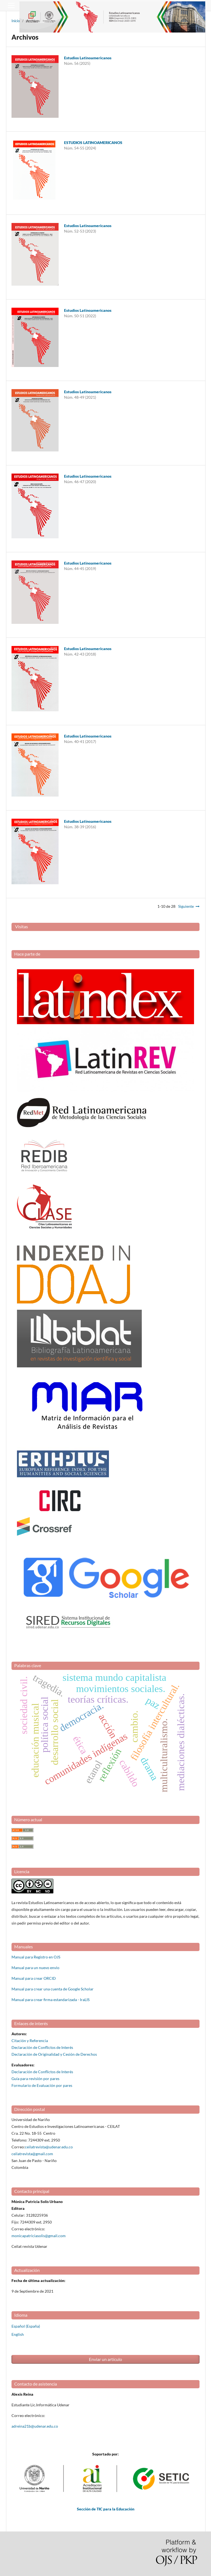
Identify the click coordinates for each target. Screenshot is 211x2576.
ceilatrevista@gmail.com (32, 2153)
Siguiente (186, 906)
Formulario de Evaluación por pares (41, 2085)
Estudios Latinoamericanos (87, 57)
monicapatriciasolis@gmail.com (38, 2235)
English (17, 2334)
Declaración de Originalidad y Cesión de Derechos (54, 2054)
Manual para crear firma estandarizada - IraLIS (50, 1999)
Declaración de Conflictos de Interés (42, 2047)
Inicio (15, 21)
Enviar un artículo (105, 2359)
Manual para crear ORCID (33, 1978)
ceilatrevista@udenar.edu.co (49, 2147)
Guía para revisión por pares (35, 2078)
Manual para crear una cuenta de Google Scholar (52, 1989)
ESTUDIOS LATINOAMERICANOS (93, 142)
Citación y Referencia (29, 2040)
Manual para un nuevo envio (35, 1967)
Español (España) (25, 2326)
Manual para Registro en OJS (35, 1957)
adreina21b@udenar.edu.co (34, 2426)
